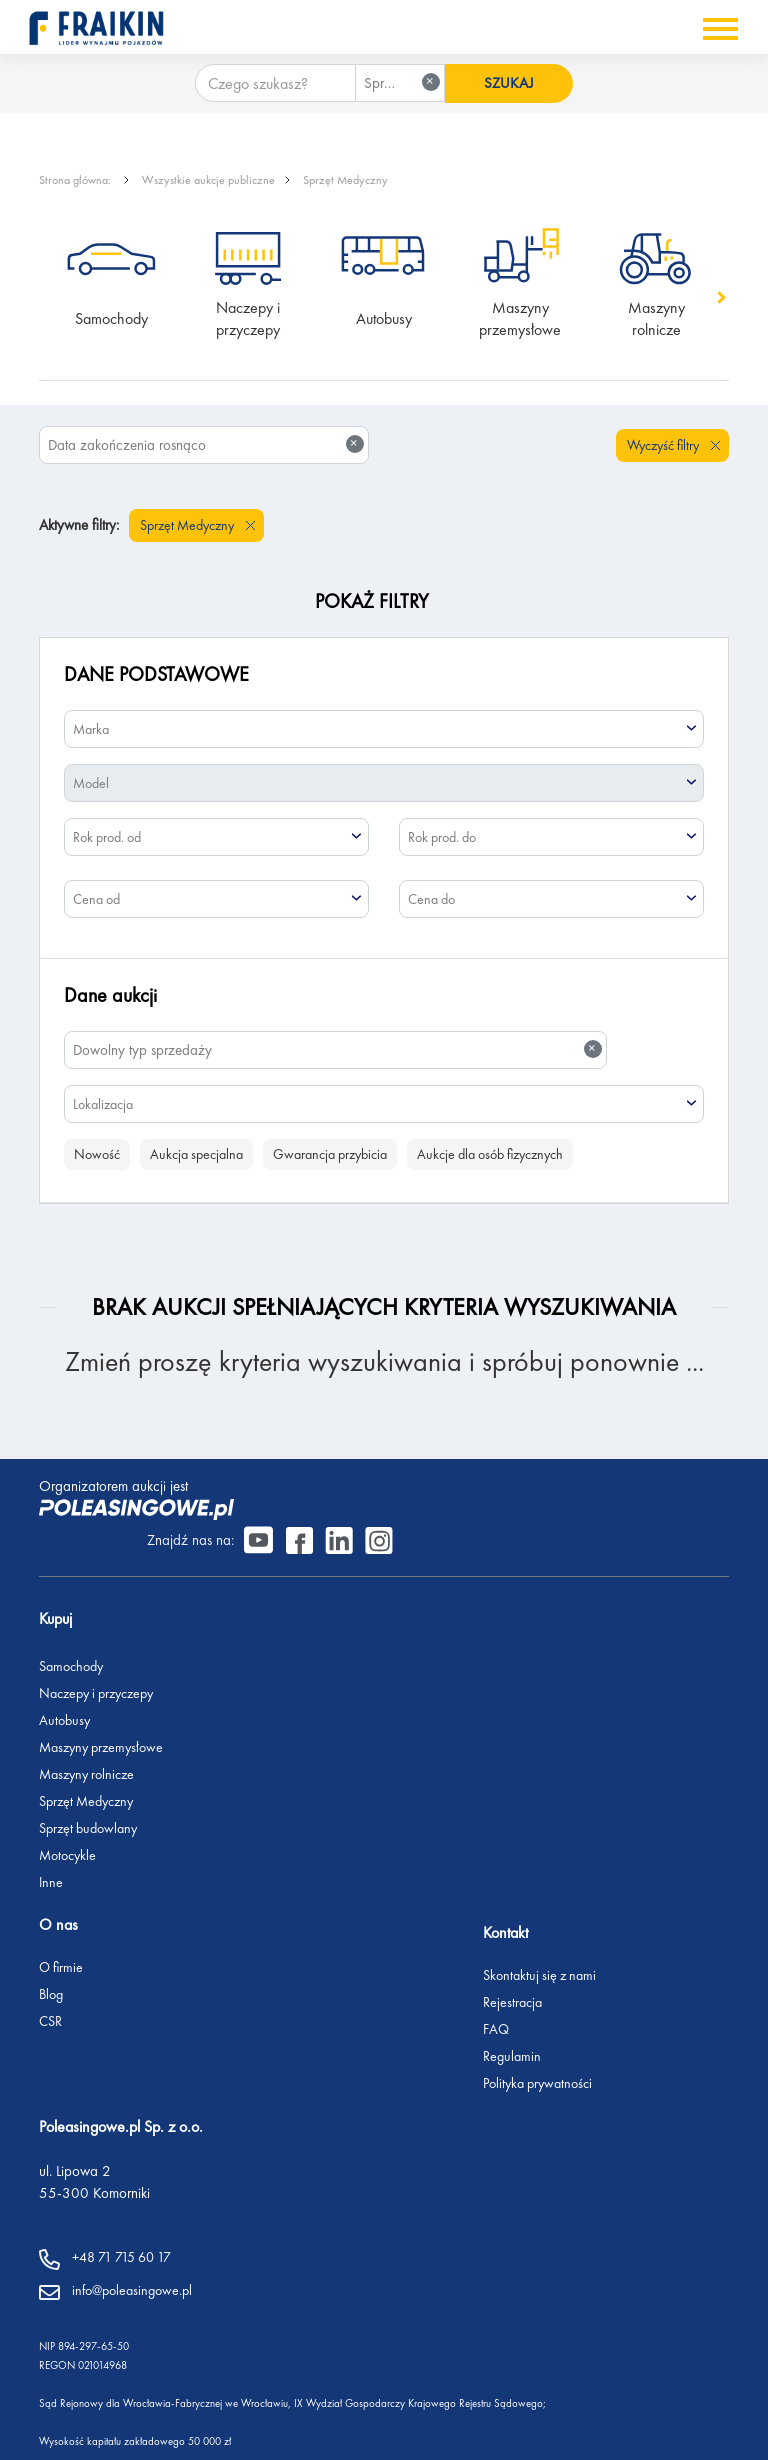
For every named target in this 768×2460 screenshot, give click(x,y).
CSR (50, 1982)
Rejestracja (545, 1963)
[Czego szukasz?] (273, 83)
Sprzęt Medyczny (345, 180)
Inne (51, 1842)
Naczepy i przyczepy (250, 318)
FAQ (529, 1990)
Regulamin (545, 2017)
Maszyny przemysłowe (520, 318)
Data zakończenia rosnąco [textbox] (206, 444)
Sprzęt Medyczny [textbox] (402, 82)
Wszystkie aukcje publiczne (208, 180)
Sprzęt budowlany (88, 1788)
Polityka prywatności (570, 2044)
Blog (51, 1955)
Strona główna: (76, 180)
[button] (719, 297)
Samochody (111, 318)
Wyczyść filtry (664, 445)
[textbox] (384, 729)
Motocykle (67, 1815)
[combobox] (398, 83)
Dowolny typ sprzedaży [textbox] (337, 1049)
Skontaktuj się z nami (572, 1936)
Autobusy (384, 318)
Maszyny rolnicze (658, 318)
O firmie (61, 1928)
